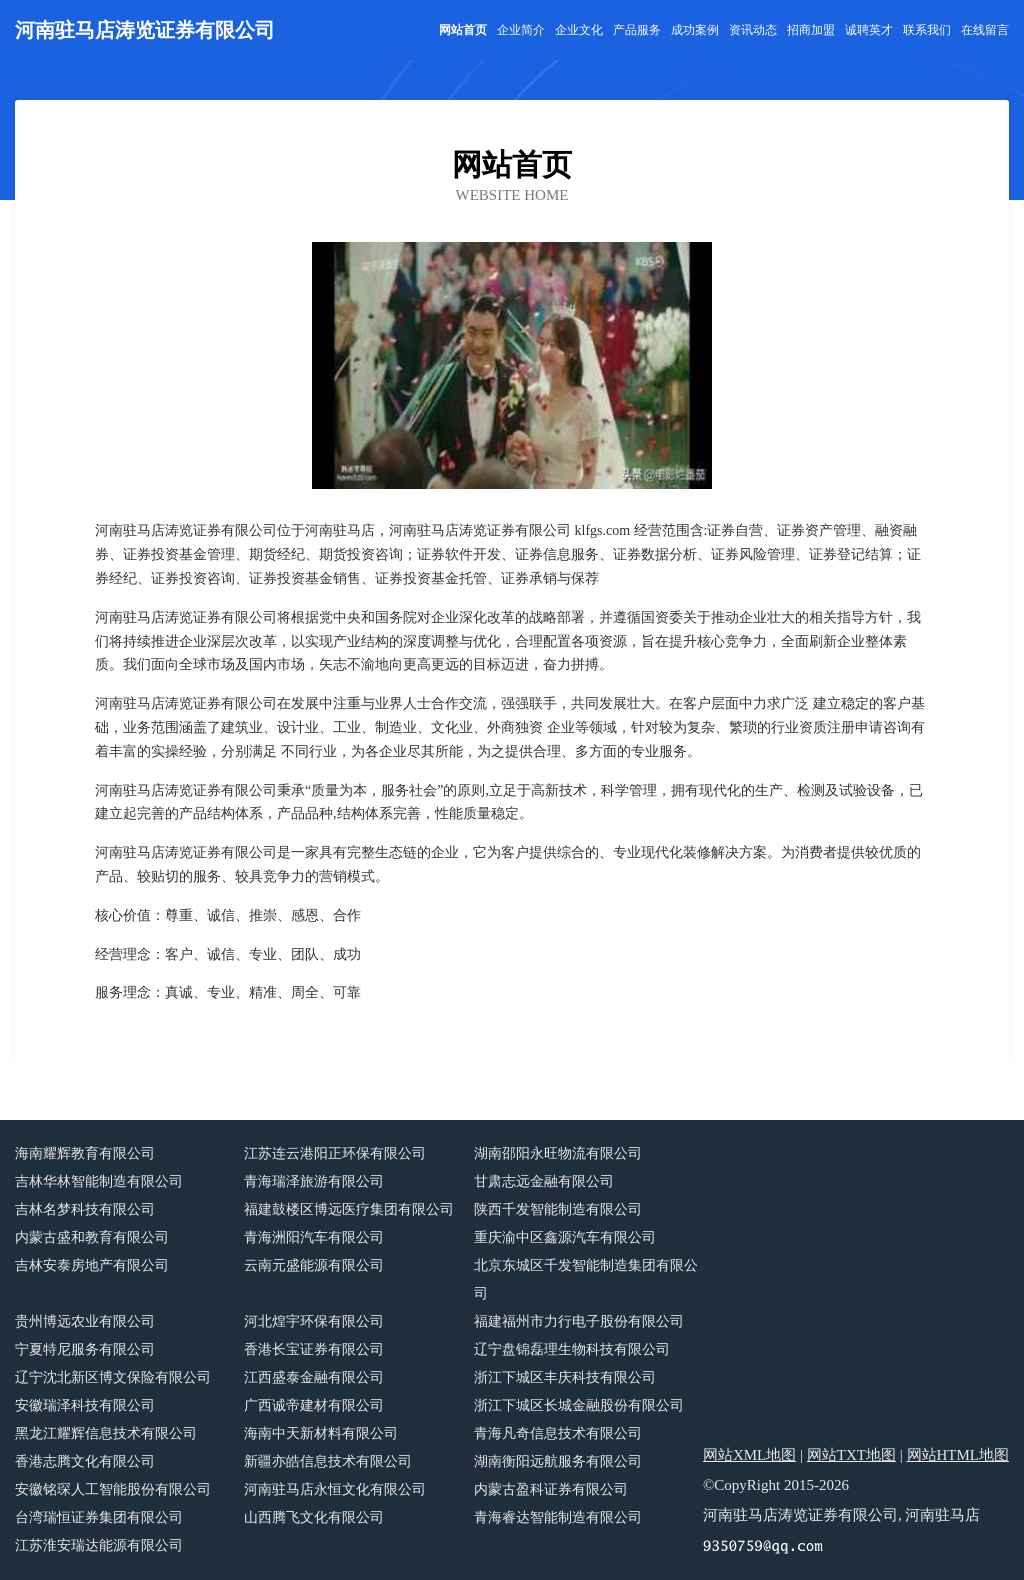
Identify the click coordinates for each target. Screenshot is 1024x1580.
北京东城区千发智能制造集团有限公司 (586, 1279)
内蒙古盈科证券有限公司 (551, 1489)
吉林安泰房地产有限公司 (92, 1265)
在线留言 (985, 30)
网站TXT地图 (851, 1455)
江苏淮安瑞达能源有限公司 (99, 1545)
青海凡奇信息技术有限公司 (558, 1433)
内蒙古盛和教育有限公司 (92, 1237)
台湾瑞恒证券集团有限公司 (99, 1517)
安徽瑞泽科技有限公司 (85, 1405)
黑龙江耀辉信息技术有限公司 (106, 1433)
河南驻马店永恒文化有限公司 (335, 1489)
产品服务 (637, 30)
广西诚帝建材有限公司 (314, 1405)
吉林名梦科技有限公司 (85, 1209)
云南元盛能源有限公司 (314, 1265)
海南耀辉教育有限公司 (85, 1153)
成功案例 (695, 30)
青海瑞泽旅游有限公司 (314, 1181)
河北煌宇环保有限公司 (314, 1321)
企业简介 (521, 30)
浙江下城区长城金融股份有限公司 (579, 1405)
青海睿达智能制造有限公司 (558, 1517)
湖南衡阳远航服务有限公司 (558, 1461)
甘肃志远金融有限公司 (544, 1181)
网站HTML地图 (958, 1455)
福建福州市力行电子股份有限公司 (579, 1321)
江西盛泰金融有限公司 (314, 1377)
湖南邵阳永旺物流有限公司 (558, 1153)
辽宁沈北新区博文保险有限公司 (113, 1377)
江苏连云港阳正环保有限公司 (335, 1153)
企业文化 (579, 30)
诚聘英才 (869, 30)
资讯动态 (753, 30)
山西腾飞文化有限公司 (314, 1517)
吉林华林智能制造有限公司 (99, 1181)
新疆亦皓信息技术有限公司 (328, 1461)
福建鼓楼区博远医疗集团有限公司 (349, 1209)
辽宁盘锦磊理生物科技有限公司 (572, 1349)
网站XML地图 (749, 1455)
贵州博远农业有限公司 (85, 1321)
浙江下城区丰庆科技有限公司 (565, 1377)
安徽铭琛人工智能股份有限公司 (113, 1489)
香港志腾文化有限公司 (85, 1461)
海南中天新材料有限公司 (321, 1433)
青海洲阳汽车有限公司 (314, 1237)
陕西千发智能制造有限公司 (558, 1209)
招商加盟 (811, 30)
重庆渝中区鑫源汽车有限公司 (565, 1237)
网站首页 (463, 30)
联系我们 (927, 30)
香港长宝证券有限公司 (314, 1349)
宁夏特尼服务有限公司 (85, 1349)
